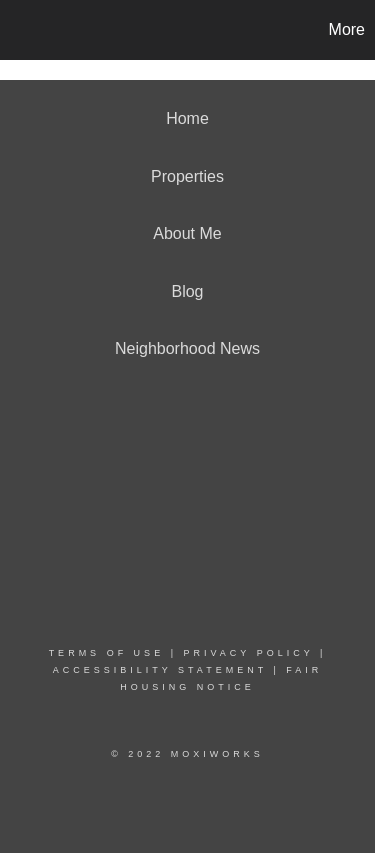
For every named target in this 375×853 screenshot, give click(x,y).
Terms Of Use (107, 653)
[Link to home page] (18, 30)
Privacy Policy (248, 653)
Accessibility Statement (160, 670)
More (347, 29)
